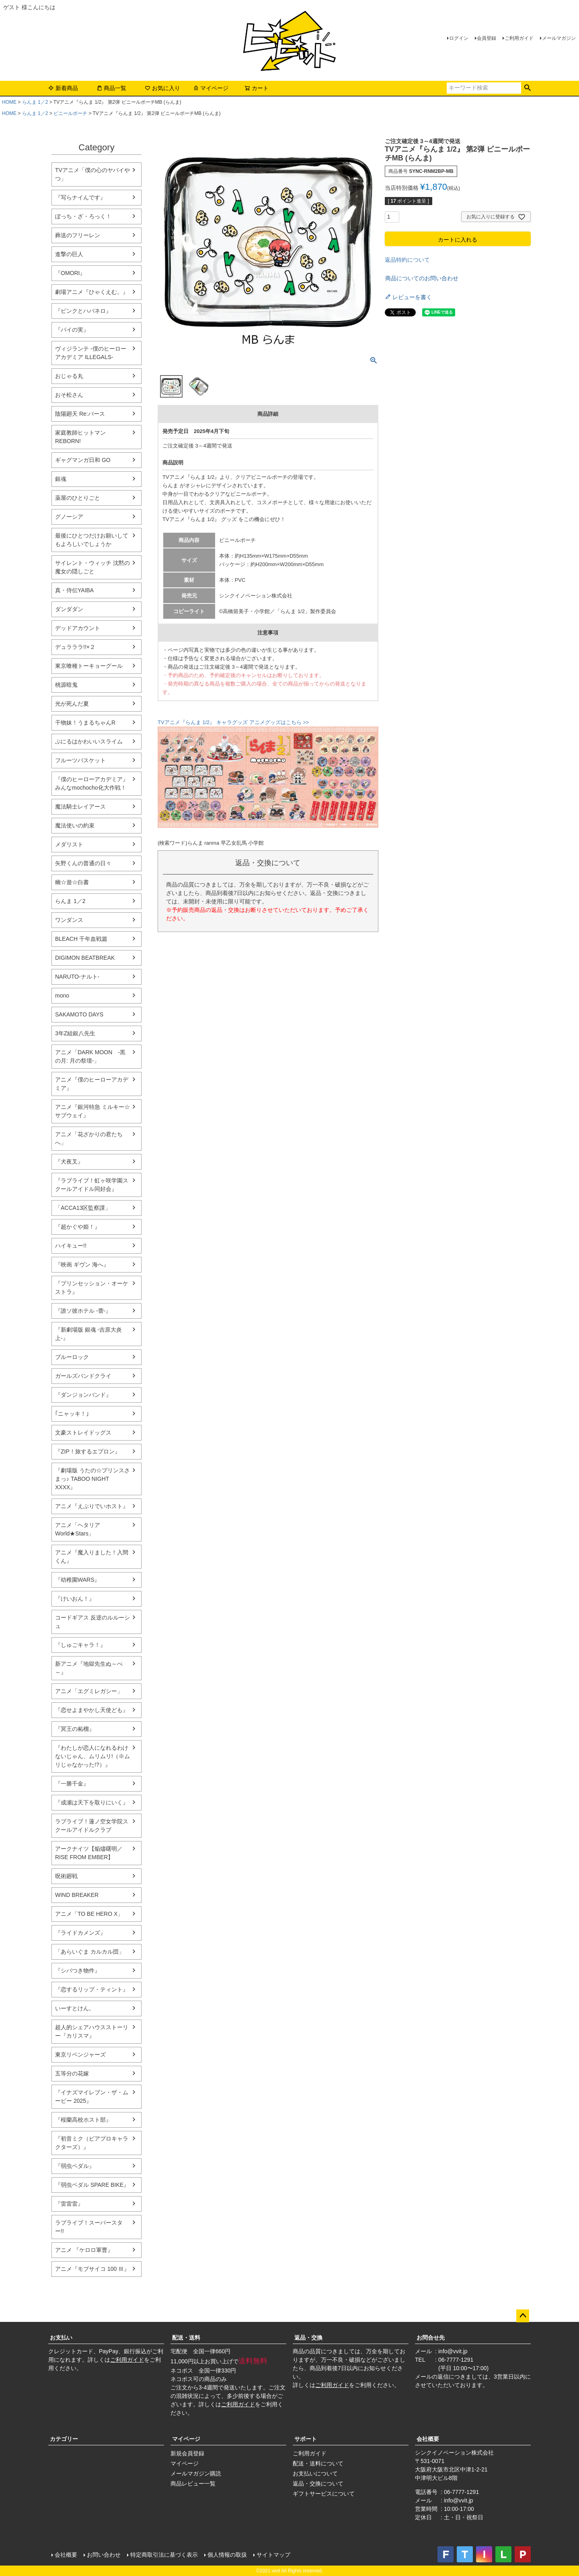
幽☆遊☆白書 (72, 882)
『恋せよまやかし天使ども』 (91, 1710)
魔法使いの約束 (74, 825)
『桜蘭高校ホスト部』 (83, 2119)
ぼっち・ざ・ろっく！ (83, 216)
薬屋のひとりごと (77, 498)
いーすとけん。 (74, 2008)
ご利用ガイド (519, 38)
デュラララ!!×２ (75, 647)
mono (62, 995)
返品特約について (407, 260)
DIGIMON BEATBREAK (85, 957)
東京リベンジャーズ (80, 2054)
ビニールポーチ (70, 113)
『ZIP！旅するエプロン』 (87, 1451)
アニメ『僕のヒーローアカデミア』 (91, 1083)
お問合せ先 (431, 2337)
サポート (305, 2439)
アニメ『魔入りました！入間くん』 (91, 1556)
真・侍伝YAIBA (74, 590)
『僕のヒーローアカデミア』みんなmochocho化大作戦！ (91, 783)
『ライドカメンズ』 (80, 1932)
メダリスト (69, 844)
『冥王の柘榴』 (74, 1729)
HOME (9, 102)
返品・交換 (308, 2337)
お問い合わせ (104, 2554)
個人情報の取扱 (227, 2554)
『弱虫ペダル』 (74, 2166)
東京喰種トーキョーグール (89, 666)
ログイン (458, 38)
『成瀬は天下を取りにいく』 (91, 1802)
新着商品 (63, 88)
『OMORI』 (70, 273)
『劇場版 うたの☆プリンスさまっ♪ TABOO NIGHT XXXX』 (92, 1478)
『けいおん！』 (74, 1598)
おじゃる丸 (69, 376)
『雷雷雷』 (69, 2203)
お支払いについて (315, 2473)
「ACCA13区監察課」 (83, 1208)
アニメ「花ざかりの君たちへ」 (89, 1138)
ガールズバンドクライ (83, 1376)
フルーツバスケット (80, 760)
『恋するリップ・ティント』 (91, 1989)
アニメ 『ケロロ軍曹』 (84, 2250)
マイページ (210, 88)
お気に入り (162, 88)
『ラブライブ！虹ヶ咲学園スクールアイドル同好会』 (91, 1184)
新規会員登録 (187, 2453)
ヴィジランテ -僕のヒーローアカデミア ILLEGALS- (90, 352)
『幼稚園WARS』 (77, 1579)
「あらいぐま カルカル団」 (89, 1951)
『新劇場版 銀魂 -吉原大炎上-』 (88, 1333)
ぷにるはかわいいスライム (89, 741)
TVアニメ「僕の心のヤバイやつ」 (92, 174)
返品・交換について (318, 2483)
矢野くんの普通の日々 (83, 863)
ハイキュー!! (70, 1245)
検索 (527, 88)
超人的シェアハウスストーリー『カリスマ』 (91, 2031)
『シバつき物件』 (77, 1970)
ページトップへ (522, 2315)
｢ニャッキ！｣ (72, 1413)
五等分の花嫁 (72, 2073)
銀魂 (60, 479)
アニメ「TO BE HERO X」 (89, 1914)
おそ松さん (69, 395)
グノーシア (69, 516)
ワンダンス (69, 920)
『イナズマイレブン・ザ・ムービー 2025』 (91, 2096)
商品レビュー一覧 (193, 2483)
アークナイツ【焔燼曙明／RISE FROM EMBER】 (89, 1852)
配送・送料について (318, 2463)
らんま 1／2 (35, 102)
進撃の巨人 (69, 254)
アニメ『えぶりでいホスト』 (91, 1506)
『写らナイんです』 (80, 197)
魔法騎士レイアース (80, 806)
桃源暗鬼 (66, 684)
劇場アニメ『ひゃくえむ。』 (91, 292)
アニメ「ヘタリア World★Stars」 (77, 1529)
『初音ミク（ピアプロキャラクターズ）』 (91, 2142)
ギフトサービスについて (324, 2493)
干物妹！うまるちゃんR (85, 722)
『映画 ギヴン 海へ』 (82, 1264)
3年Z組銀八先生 (75, 1033)
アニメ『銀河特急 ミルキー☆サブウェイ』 (92, 1111)
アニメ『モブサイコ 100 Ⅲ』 (92, 2269)
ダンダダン (69, 609)
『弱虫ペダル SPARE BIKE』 (92, 2185)
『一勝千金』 (72, 1783)
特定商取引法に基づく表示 (164, 2554)
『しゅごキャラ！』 (80, 1645)
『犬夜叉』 (69, 1161)
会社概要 (428, 2439)
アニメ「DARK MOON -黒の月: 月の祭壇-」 (90, 1056)
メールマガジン (559, 38)
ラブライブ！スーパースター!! (89, 2226)
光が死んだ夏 (72, 703)
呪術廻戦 (66, 1876)
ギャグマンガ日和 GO (83, 460)
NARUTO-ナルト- (77, 976)
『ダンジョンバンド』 (83, 1395)
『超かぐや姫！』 (77, 1226)
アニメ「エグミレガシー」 (89, 1691)
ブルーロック (72, 1357)
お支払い (61, 2337)
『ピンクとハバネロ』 (83, 311)
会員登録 (486, 38)
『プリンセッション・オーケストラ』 (91, 1287)
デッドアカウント (77, 628)
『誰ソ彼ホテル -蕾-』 (83, 1310)
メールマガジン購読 (195, 2473)
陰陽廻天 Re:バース (80, 414)
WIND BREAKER (77, 1895)
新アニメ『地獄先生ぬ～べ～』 (89, 1668)
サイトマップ (273, 2554)
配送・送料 (186, 2337)
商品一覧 (111, 88)
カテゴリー (64, 2439)
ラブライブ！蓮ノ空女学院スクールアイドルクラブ (91, 1825)
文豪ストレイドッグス (83, 1432)
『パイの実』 (72, 329)
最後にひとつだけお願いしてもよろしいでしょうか (91, 539)
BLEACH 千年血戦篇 (81, 939)
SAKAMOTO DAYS (79, 1014)
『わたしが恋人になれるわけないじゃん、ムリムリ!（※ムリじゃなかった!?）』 (92, 1756)
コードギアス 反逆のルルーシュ (92, 1621)
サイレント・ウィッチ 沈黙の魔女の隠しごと (92, 567)
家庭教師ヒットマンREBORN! (80, 436)
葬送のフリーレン (77, 235)
